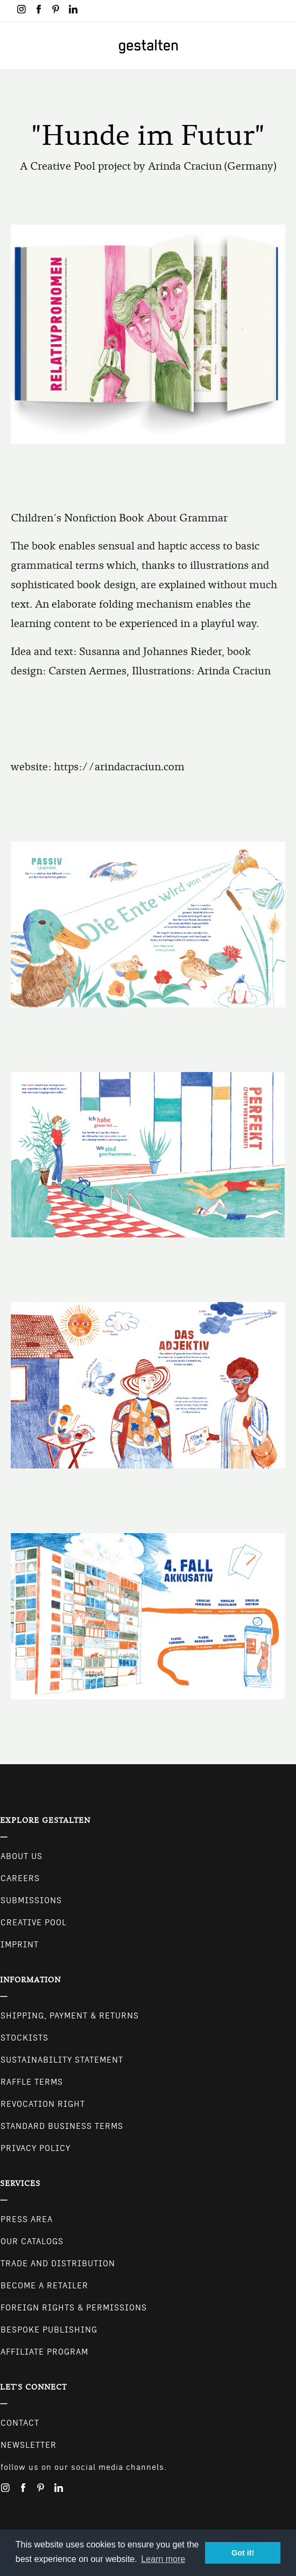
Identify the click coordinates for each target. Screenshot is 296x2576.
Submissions (31, 1900)
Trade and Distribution (58, 2263)
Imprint (20, 1945)
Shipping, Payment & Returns (70, 2016)
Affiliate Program (44, 2352)
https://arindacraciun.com (119, 767)
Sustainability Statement (62, 2060)
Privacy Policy (36, 2148)
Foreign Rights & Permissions (74, 2308)
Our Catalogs (32, 2241)
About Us (22, 1856)
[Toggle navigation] (15, 45)
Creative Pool (34, 1922)
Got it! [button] (242, 2553)
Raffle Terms (32, 2082)
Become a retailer (44, 2285)
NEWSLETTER (29, 2445)
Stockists (24, 2038)
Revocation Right (43, 2104)
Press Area (27, 2219)
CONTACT (20, 2423)
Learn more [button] (163, 2559)
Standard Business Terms (62, 2126)
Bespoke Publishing (49, 2330)
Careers (20, 1878)
